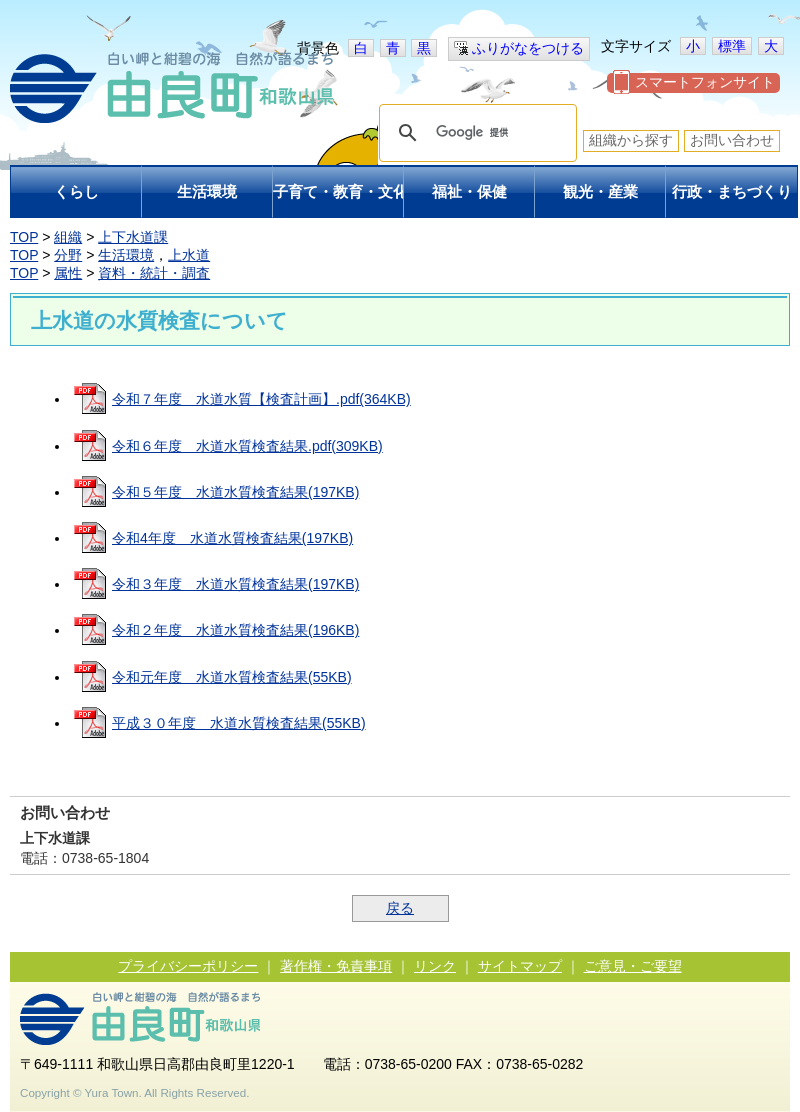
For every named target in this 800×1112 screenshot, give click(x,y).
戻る (400, 908)
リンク (435, 966)
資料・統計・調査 (154, 273)
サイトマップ (520, 966)
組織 (68, 237)
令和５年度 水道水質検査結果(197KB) (235, 492)
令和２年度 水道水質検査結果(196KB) (235, 630)
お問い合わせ (732, 140)
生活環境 (126, 255)
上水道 (189, 255)
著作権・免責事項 (336, 966)
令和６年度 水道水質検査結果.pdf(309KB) (247, 446)
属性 (68, 273)
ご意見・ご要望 (633, 966)
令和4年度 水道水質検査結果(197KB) (232, 538)
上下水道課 (133, 237)
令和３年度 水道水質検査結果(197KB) (235, 584)
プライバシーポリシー (188, 966)
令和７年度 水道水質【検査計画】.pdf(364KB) (261, 399)
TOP (24, 237)
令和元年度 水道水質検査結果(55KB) (232, 677)
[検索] (475, 133)
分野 (68, 255)
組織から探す (631, 140)
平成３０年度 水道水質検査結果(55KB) (239, 723)
